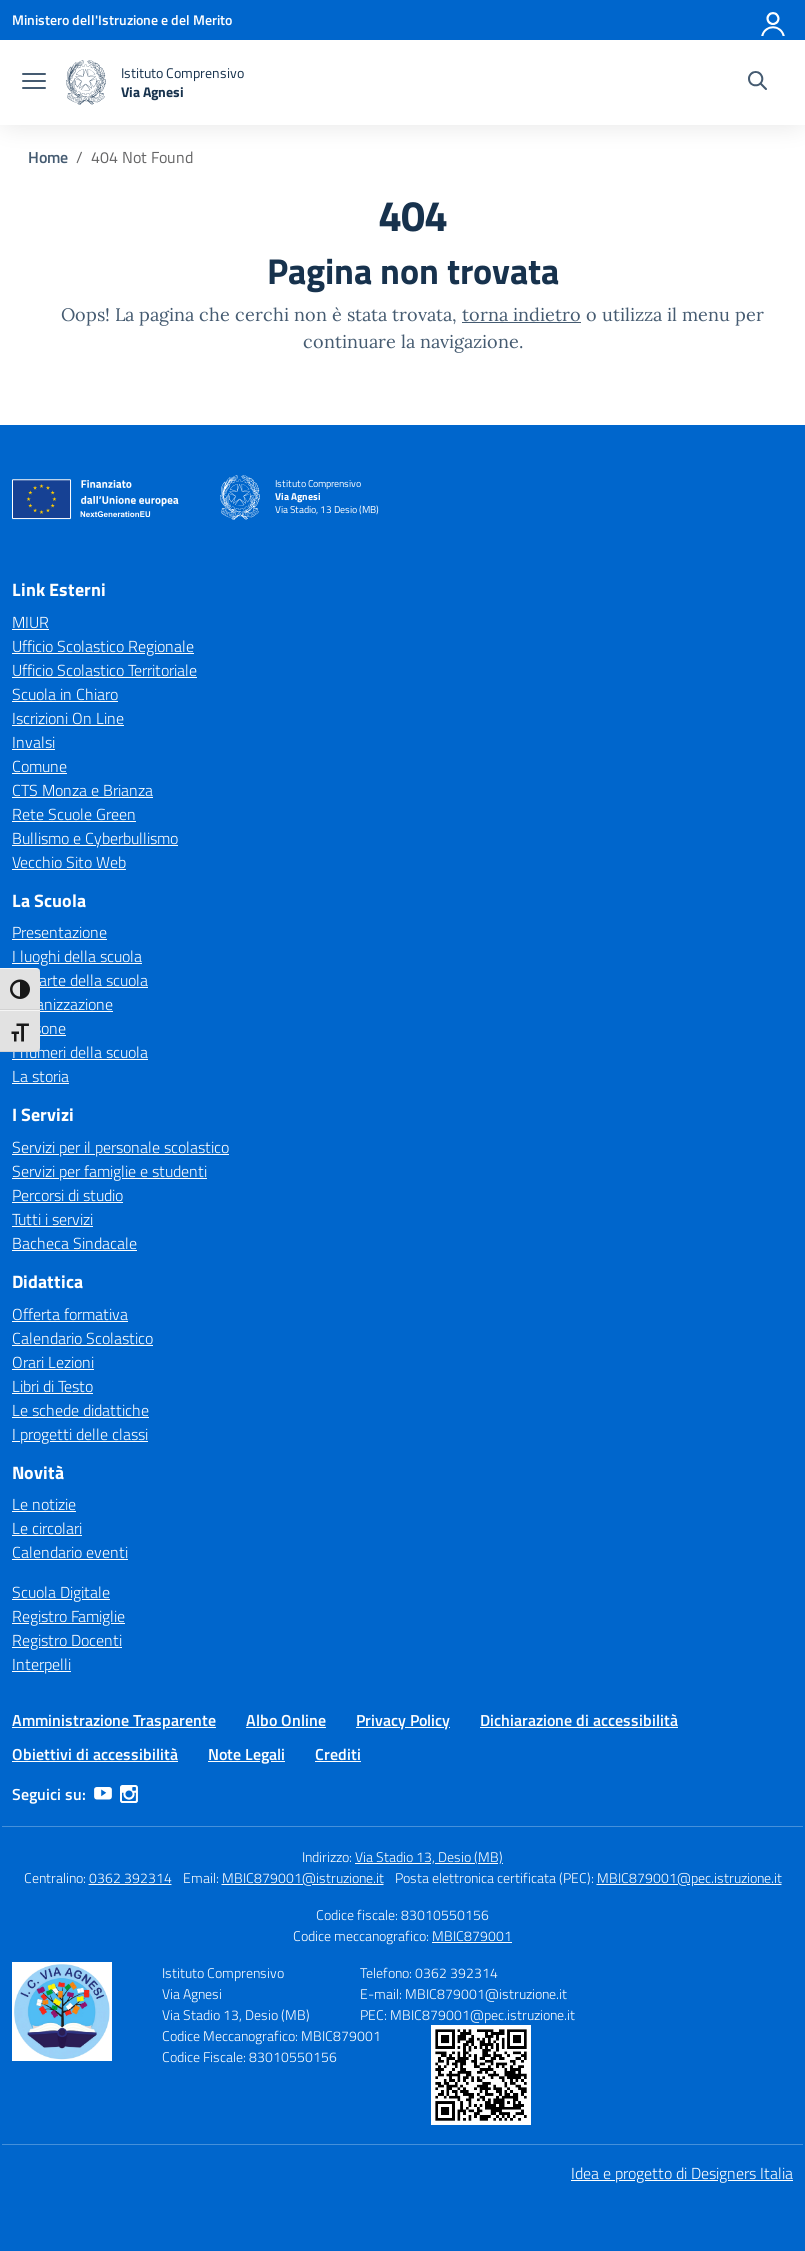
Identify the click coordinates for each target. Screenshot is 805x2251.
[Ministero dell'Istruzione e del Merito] (122, 19)
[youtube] (103, 1794)
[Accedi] (774, 20)
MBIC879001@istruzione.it (303, 1877)
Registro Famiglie (68, 1616)
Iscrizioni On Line (68, 718)
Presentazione (59, 932)
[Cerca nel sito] (757, 83)
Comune (39, 766)
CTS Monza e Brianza (82, 790)
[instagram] (129, 1794)
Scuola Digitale (61, 1592)
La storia (40, 1076)
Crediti (338, 1754)
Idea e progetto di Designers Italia (682, 2173)
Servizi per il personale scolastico (120, 1147)
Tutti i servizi (52, 1219)
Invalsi (33, 742)
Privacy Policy (403, 1720)
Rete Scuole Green (74, 814)
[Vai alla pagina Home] (48, 157)
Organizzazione (62, 1004)
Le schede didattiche (80, 1410)
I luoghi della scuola (77, 956)
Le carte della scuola (80, 980)
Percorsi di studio (67, 1195)
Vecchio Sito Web (69, 862)
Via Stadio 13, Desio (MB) (429, 1856)
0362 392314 (130, 1877)
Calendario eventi (70, 1552)
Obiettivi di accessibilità (95, 1754)
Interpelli (41, 1664)
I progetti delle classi (80, 1434)
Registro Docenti (67, 1640)
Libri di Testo (52, 1386)
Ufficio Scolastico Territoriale (104, 670)
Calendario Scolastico (82, 1338)
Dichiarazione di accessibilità (579, 1720)
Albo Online (286, 1720)
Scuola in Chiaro (65, 694)
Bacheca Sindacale (74, 1243)
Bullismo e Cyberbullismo (95, 838)
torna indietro (521, 314)
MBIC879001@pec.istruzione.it (689, 1877)
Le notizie (44, 1504)
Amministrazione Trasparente (114, 1720)
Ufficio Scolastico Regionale (103, 646)
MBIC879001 (472, 1935)
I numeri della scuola (80, 1052)
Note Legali (246, 1754)
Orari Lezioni (53, 1362)
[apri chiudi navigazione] (34, 83)
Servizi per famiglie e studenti (109, 1171)
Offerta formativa (70, 1314)
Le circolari (47, 1528)
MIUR (30, 622)
